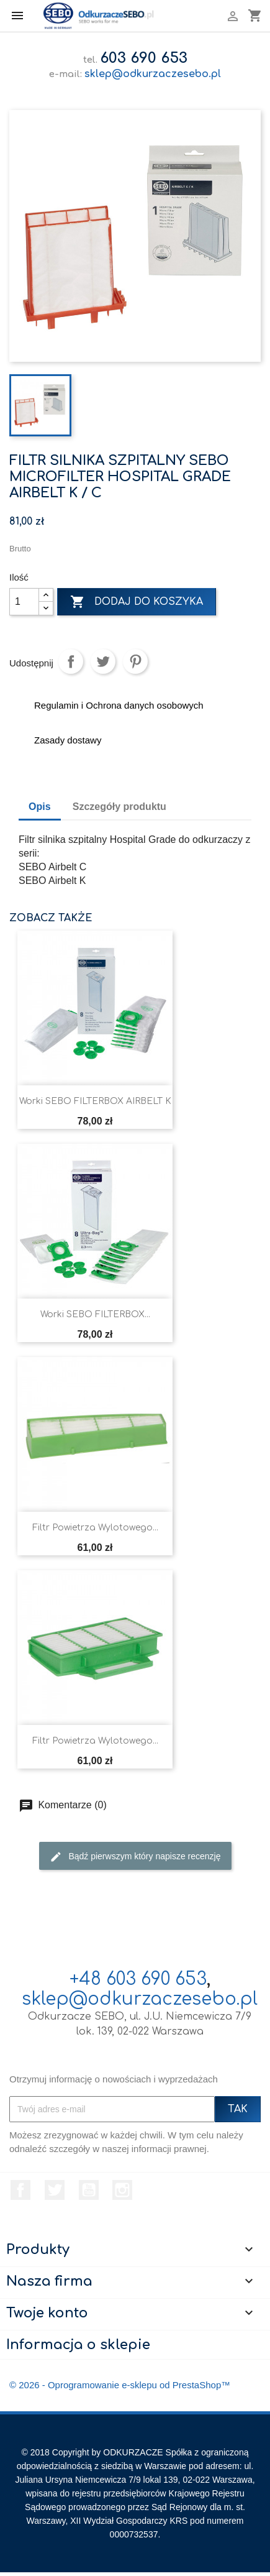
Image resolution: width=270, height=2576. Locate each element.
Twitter (55, 2190)
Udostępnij (70, 661)
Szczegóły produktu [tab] (119, 806)
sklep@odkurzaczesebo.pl (152, 74)
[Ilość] (24, 601)
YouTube (89, 2190)
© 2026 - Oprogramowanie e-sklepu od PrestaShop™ (119, 2385)
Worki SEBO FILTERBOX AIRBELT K (95, 1101)
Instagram (122, 2190)
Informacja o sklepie (78, 2344)
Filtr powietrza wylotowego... (95, 1527)
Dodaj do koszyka (136, 602)
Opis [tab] (40, 806)
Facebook (20, 2190)
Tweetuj (103, 661)
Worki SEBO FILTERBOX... (95, 1314)
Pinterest (135, 661)
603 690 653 (143, 58)
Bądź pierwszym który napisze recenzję (135, 1857)
